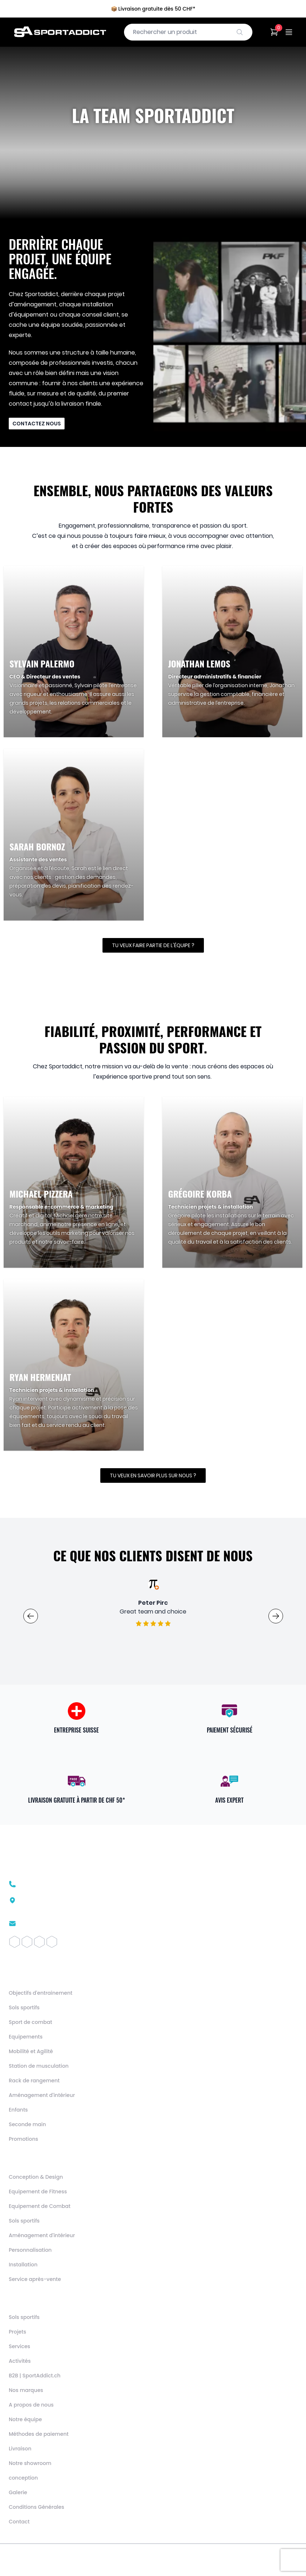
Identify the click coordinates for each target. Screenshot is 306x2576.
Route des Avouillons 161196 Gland (53, 1903)
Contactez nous (36, 423)
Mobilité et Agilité (31, 2051)
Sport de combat (30, 2022)
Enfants (18, 2109)
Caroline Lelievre (153, 1603)
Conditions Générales (36, 2507)
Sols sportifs (24, 2007)
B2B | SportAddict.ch (35, 2375)
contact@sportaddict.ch (55, 1923)
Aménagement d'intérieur (42, 2095)
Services (19, 2346)
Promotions (23, 2139)
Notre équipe (25, 2419)
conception (23, 2477)
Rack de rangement (34, 2080)
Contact (19, 2521)
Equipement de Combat (39, 2206)
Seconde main (27, 2124)
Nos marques (26, 2390)
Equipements (26, 2036)
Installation (23, 2264)
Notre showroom (30, 2463)
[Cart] (274, 32)
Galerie (18, 2492)
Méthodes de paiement (39, 2434)
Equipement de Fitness (38, 2191)
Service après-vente (35, 2279)
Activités (20, 2361)
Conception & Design (36, 2177)
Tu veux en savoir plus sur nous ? (153, 1475)
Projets (17, 2331)
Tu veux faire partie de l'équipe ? (153, 945)
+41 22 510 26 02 (42, 1884)
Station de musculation (39, 2066)
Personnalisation (30, 2250)
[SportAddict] (59, 32)
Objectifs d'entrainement (40, 1993)
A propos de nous (31, 2404)
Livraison (20, 2448)
